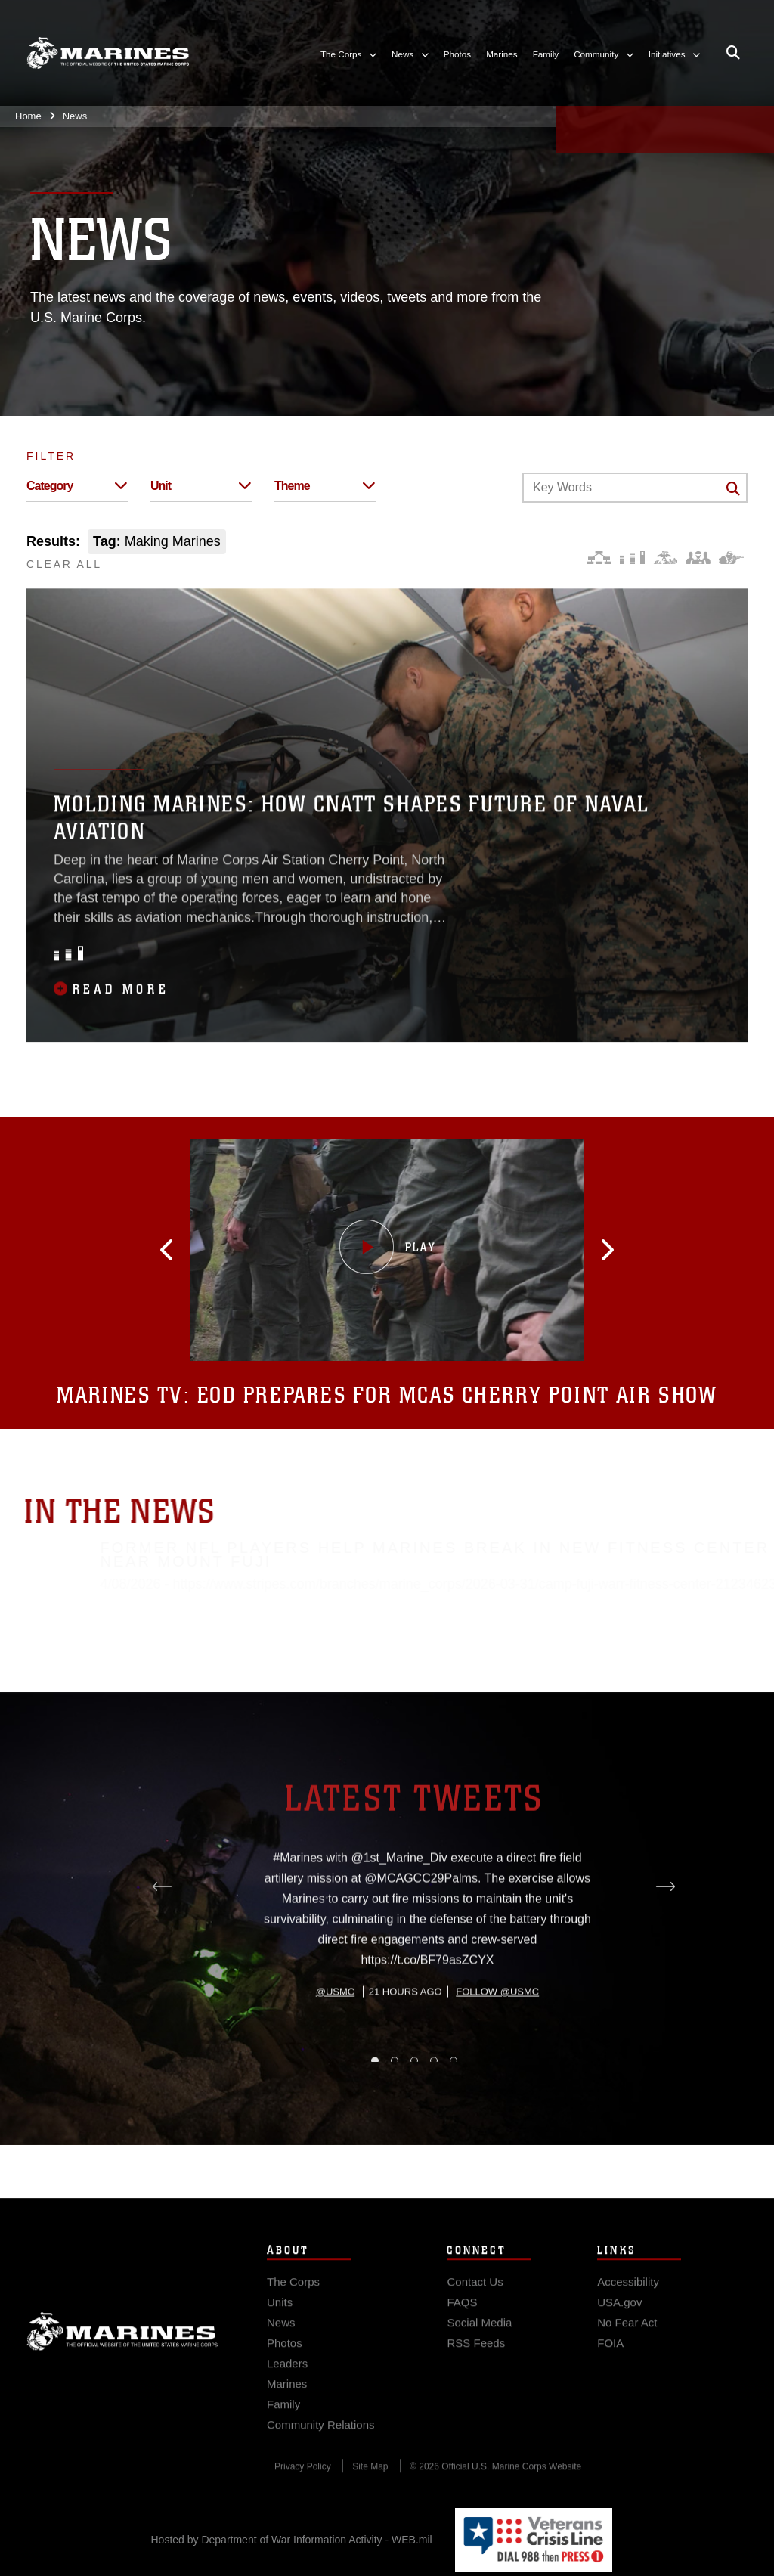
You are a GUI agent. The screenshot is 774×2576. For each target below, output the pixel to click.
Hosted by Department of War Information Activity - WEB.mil (291, 2540)
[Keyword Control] (635, 488)
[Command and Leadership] (698, 557)
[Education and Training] (632, 557)
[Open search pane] (733, 53)
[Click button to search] (733, 488)
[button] (241, 1250)
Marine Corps (122, 2361)
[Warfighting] (731, 557)
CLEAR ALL (64, 564)
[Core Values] (664, 557)
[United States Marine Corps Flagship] (107, 53)
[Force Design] (599, 557)
